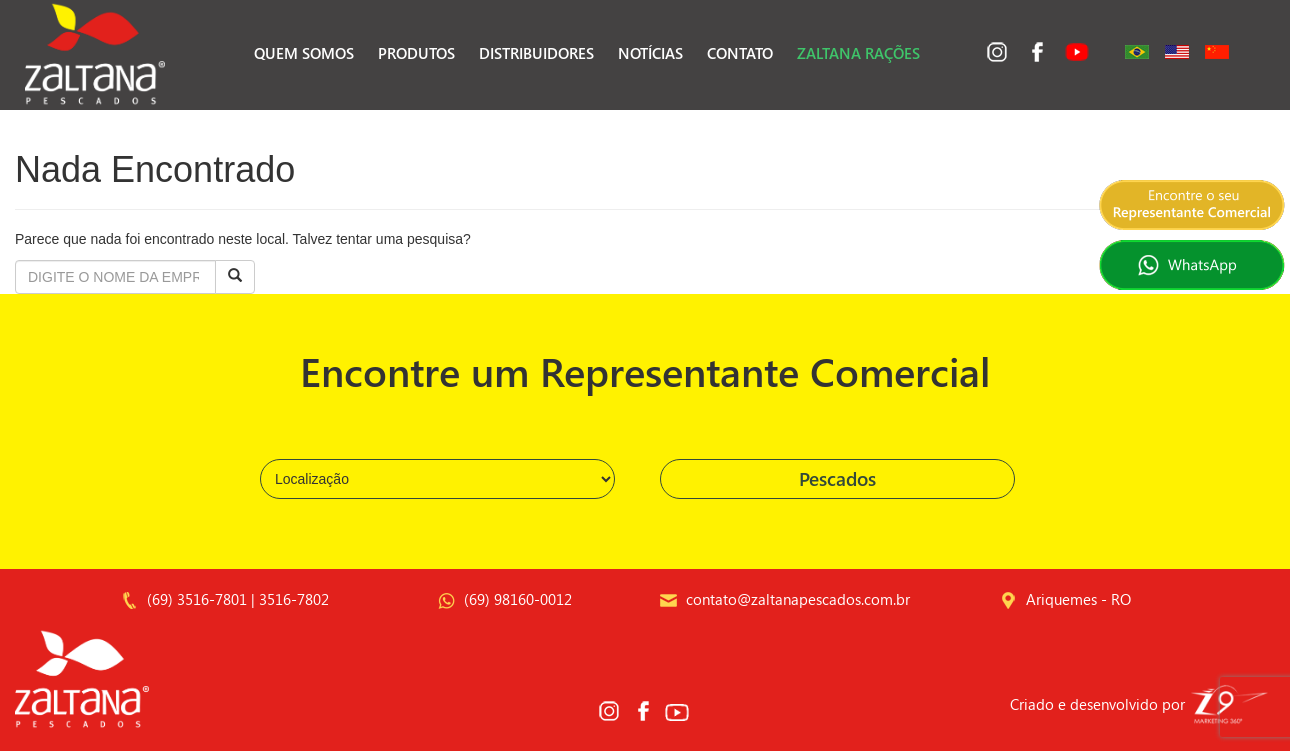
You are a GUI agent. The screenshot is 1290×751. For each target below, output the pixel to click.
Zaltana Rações (858, 53)
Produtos (416, 53)
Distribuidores (536, 53)
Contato (740, 53)
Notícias (650, 53)
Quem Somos (304, 53)
